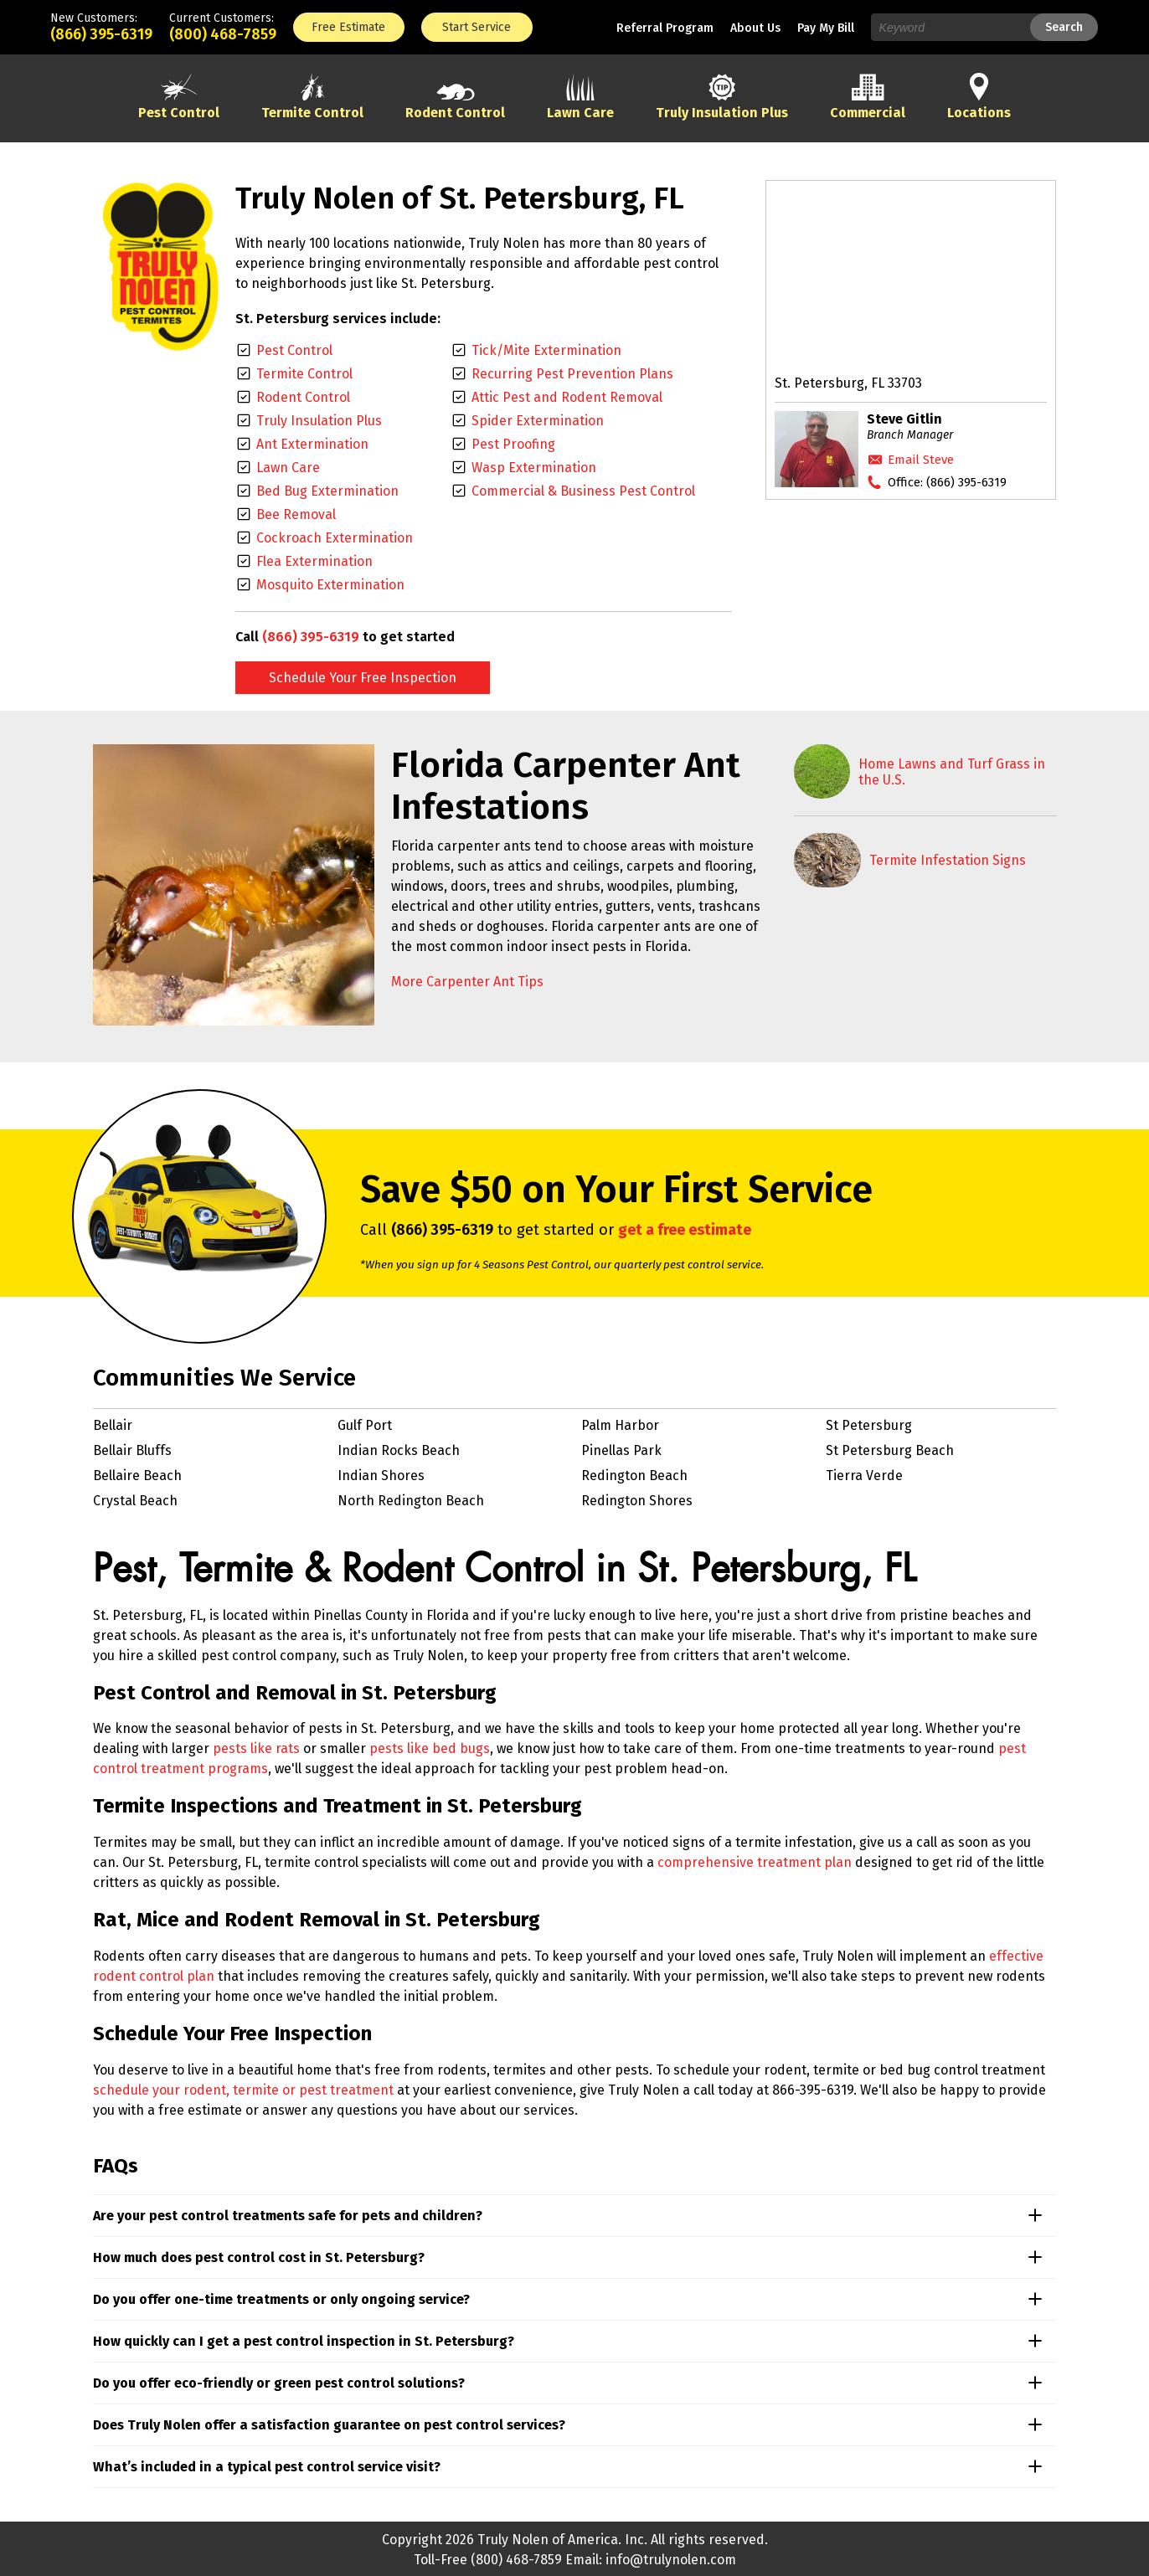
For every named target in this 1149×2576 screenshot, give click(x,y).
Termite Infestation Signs (947, 860)
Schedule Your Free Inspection (362, 678)
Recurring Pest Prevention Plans (572, 374)
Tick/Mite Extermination (546, 350)
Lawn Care (288, 468)
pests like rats (256, 1748)
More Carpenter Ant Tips (467, 982)
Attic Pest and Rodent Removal (566, 397)
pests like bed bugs (429, 1748)
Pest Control (294, 350)
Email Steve (921, 459)
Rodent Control (303, 397)
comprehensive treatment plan (754, 1862)
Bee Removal (296, 514)
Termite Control (304, 374)
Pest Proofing (513, 444)
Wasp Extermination (533, 468)
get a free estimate (684, 1230)
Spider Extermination (537, 421)
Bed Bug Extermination (327, 491)
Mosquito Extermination (330, 585)
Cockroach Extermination (334, 538)
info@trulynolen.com (670, 2560)
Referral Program (665, 28)
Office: (947, 482)
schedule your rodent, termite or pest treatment (243, 2090)
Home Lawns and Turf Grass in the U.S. (951, 772)
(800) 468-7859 (222, 34)
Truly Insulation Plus (319, 421)
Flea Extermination (314, 561)
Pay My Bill (825, 28)
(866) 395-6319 (101, 34)
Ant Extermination (312, 444)
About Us (755, 28)
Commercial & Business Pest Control (583, 491)
